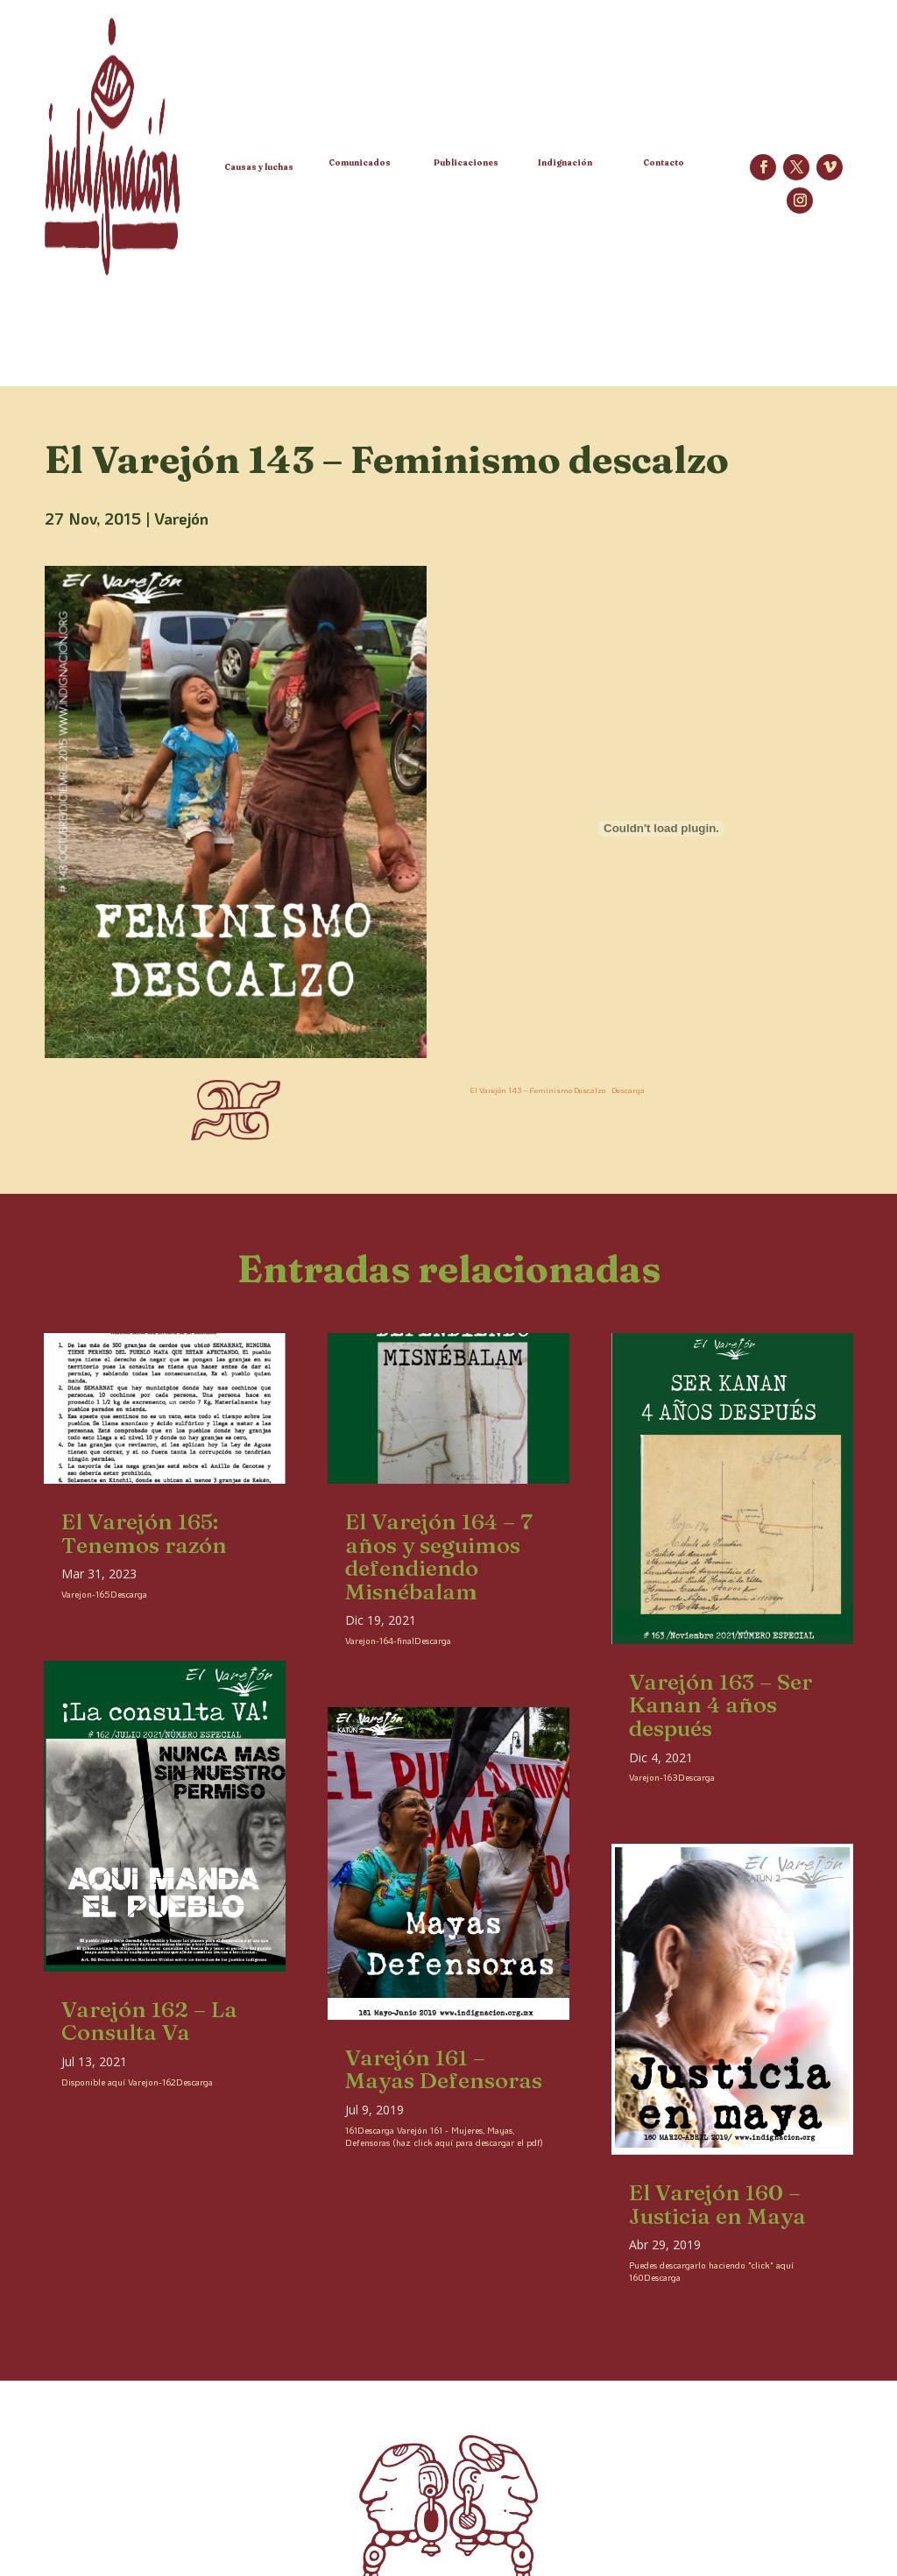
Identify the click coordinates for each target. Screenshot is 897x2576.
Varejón (181, 518)
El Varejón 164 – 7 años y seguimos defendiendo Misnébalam (439, 1556)
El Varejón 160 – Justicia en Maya (717, 2204)
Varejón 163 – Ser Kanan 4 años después (720, 1705)
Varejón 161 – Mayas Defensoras (443, 2069)
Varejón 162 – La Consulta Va (149, 2021)
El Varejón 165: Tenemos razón (144, 1533)
